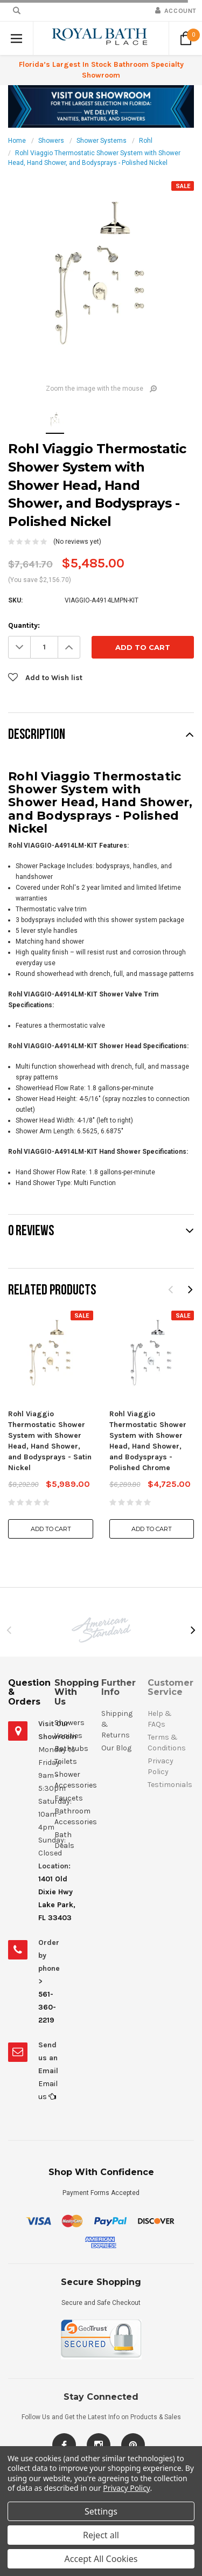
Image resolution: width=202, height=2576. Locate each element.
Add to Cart (51, 1529)
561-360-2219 (47, 2007)
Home (17, 140)
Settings (101, 2511)
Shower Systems (101, 140)
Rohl (145, 140)
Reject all (101, 2535)
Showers (51, 140)
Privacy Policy (126, 2488)
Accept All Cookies (101, 2559)
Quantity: (24, 625)
